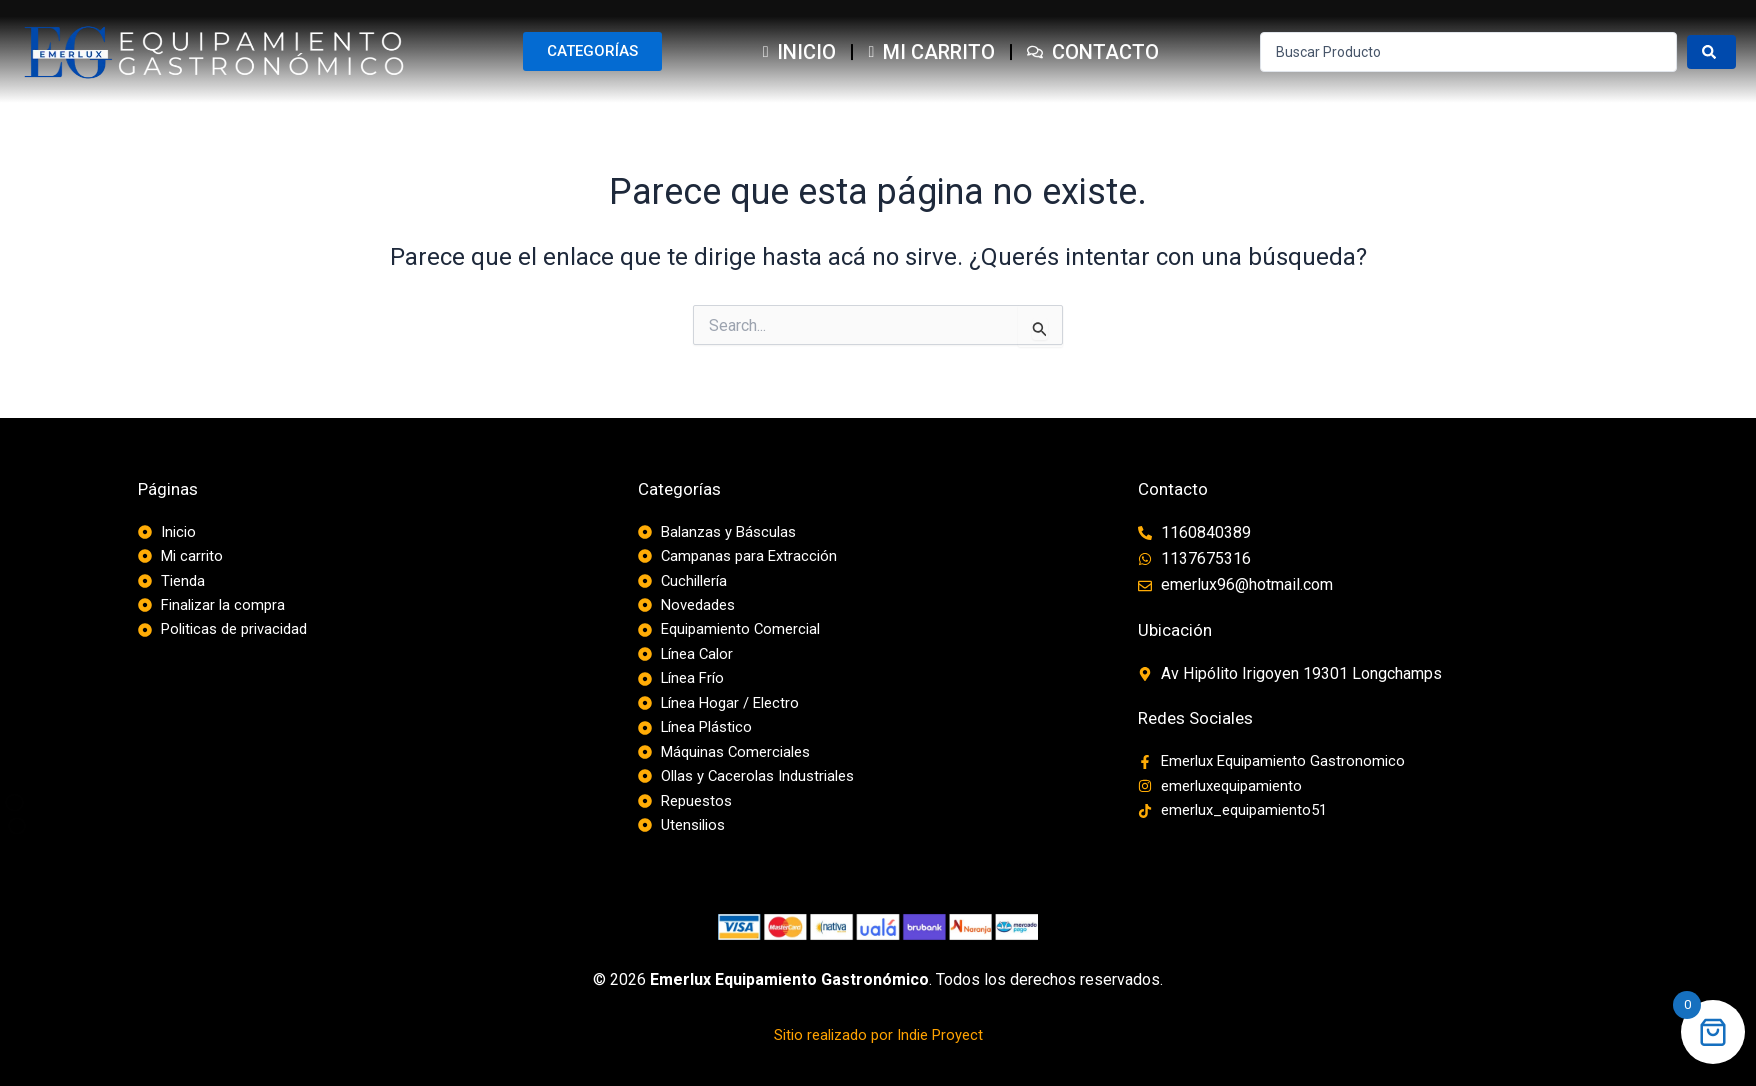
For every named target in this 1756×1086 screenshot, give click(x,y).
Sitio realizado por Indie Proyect (878, 1045)
